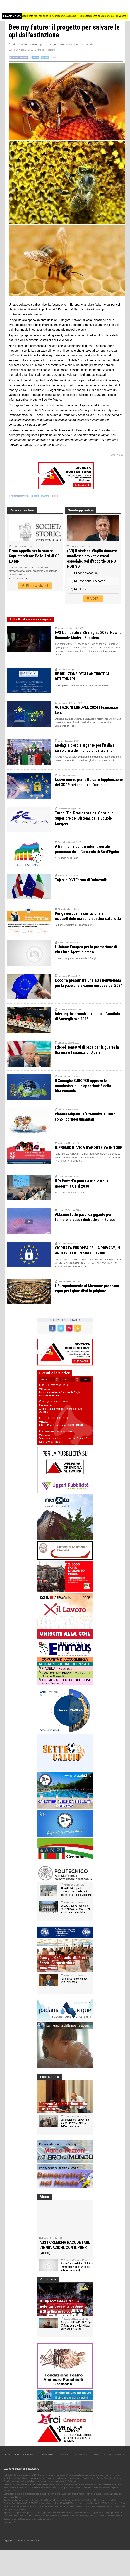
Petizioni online (22, 510)
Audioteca (48, 2287)
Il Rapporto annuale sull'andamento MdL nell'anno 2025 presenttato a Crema (41, 15)
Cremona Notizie (11, 2462)
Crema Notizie (29, 2462)
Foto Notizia (49, 2077)
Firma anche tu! (35, 585)
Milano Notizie (47, 2462)
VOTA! (93, 598)
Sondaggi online (81, 510)
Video (44, 2197)
